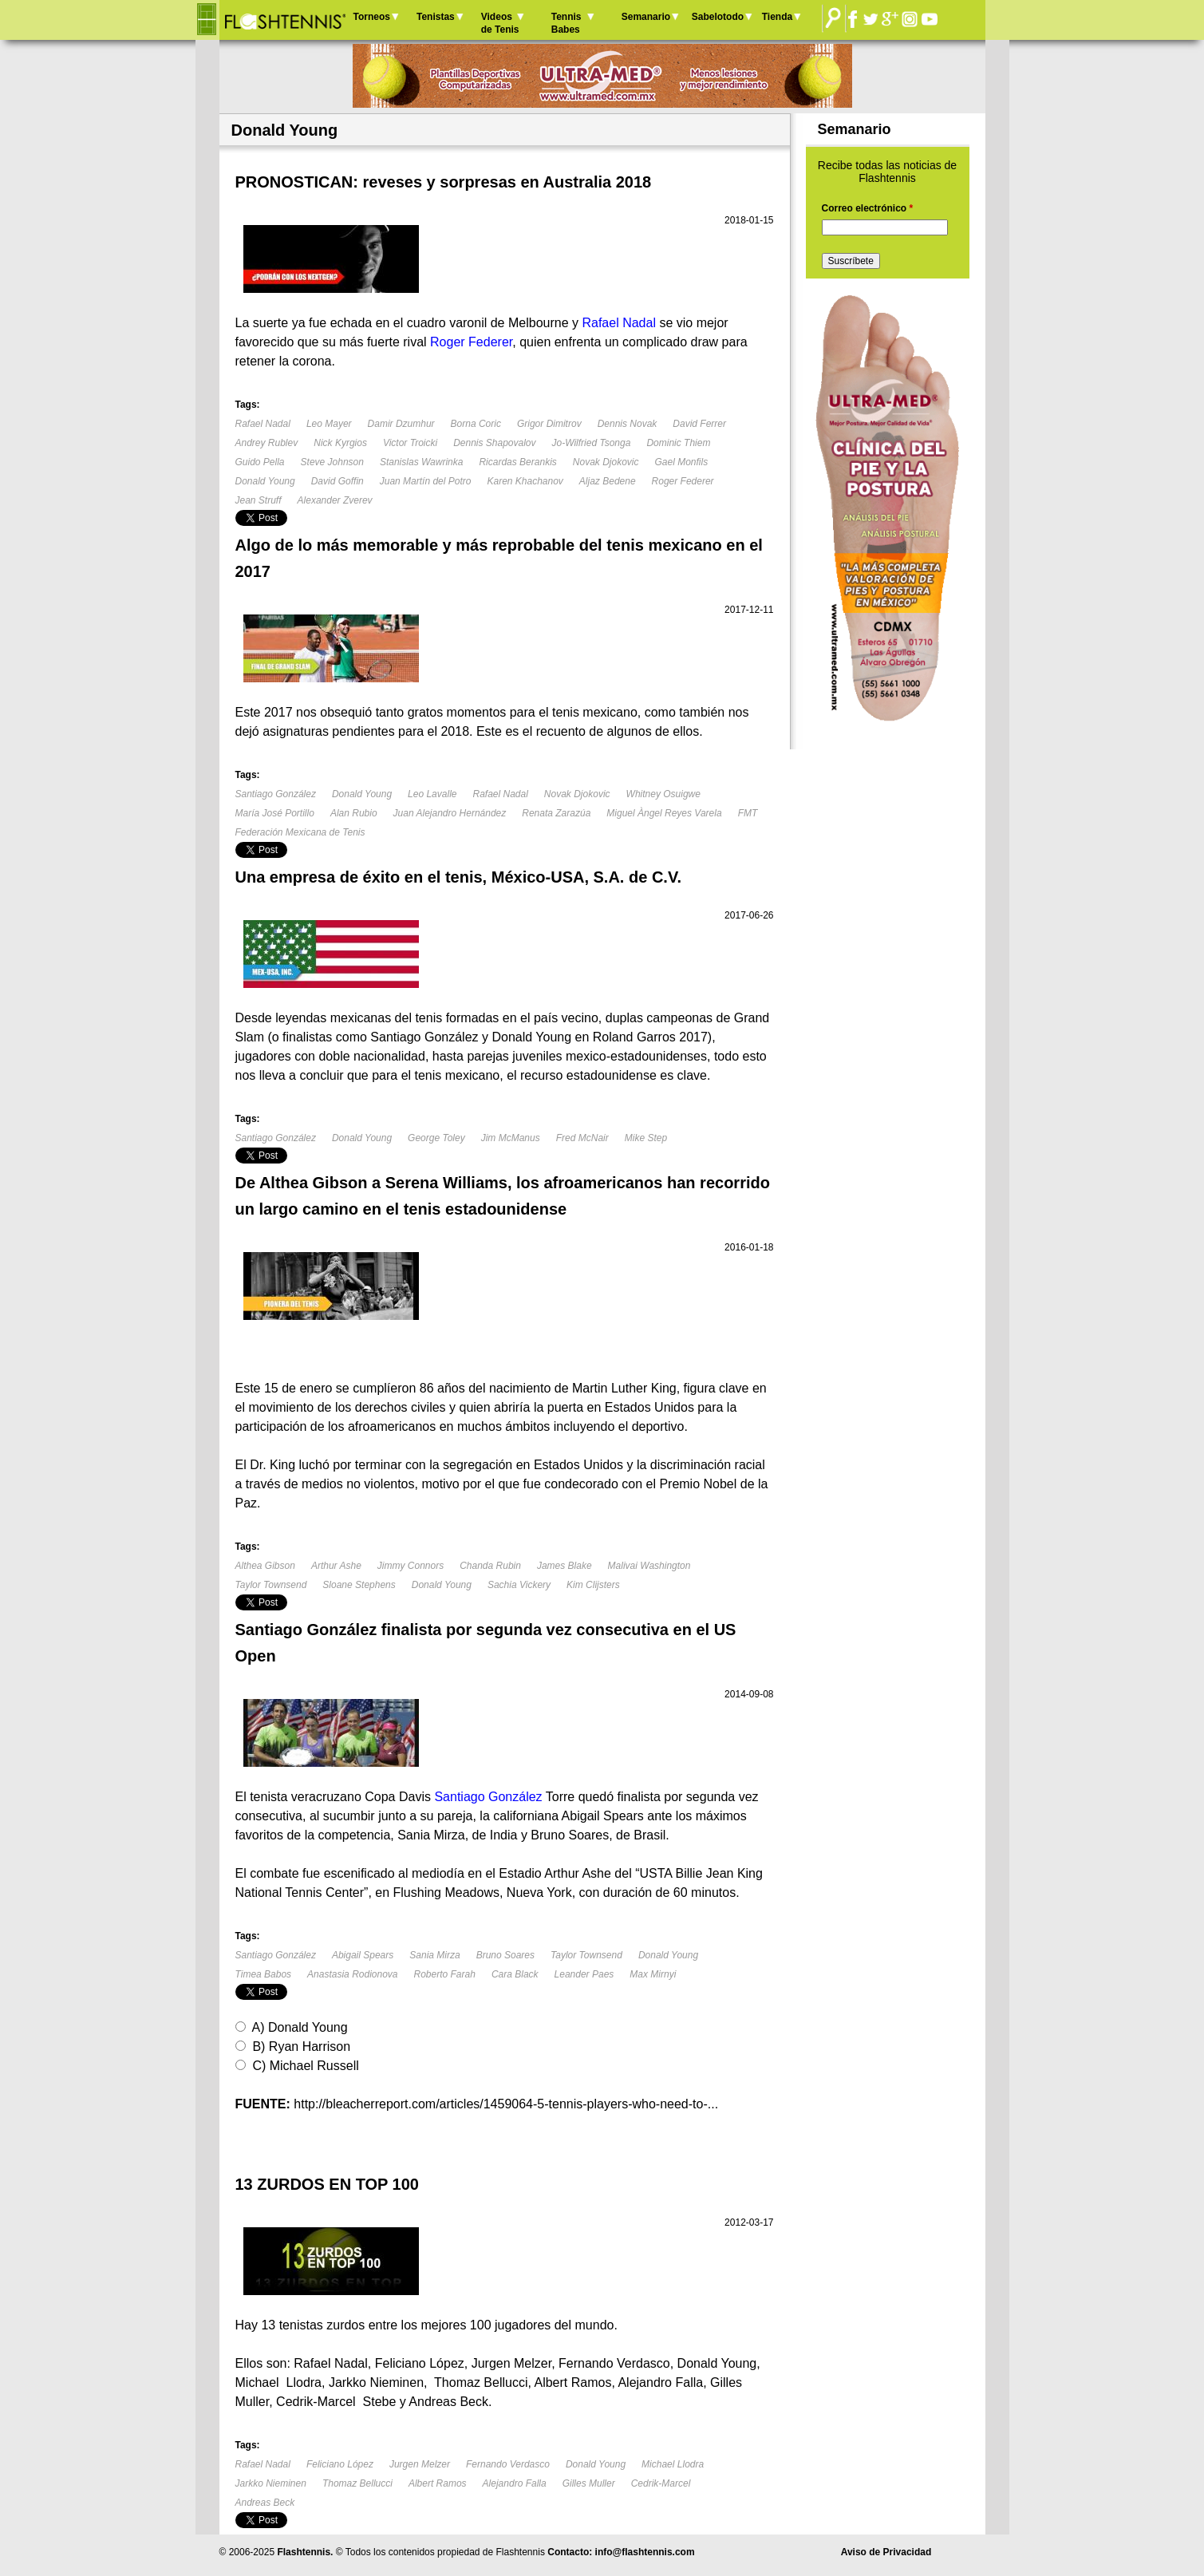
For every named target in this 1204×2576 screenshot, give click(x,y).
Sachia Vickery (519, 1584)
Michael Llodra (672, 2464)
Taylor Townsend (271, 1584)
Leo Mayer (329, 423)
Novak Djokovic (606, 462)
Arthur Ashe (336, 1565)
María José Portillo (274, 813)
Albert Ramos (438, 2483)
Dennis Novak (627, 423)
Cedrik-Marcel (661, 2483)
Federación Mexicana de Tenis (300, 832)
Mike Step (646, 1138)
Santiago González (275, 794)
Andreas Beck (265, 2502)
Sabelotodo (718, 16)
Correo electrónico (868, 208)
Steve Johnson (332, 462)
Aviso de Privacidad (886, 2552)
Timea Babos (263, 1974)
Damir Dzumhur (401, 423)
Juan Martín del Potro (426, 481)
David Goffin (337, 481)
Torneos (371, 16)
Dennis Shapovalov (494, 442)
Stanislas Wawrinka (421, 462)
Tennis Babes (566, 23)
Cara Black (515, 1974)
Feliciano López (339, 2464)
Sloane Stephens (358, 1584)
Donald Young (265, 481)
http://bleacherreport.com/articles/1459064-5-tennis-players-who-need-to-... (506, 2104)
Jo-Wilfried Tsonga (591, 442)
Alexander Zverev (335, 500)
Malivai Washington (649, 1565)
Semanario (646, 16)
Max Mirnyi (653, 1974)
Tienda (777, 16)
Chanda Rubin (490, 1565)
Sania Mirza (434, 1955)
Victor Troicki (410, 442)
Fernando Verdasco (508, 2464)
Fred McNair (582, 1138)
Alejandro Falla (515, 2483)
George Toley (436, 1138)
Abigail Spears (362, 1955)
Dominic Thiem (678, 442)
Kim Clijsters (593, 1584)
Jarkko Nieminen (270, 2483)
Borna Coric (476, 423)
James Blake (564, 1565)
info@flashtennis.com (645, 2552)
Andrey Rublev (266, 442)
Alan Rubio (353, 813)
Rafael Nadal (262, 423)
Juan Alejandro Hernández (450, 813)
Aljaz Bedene (607, 481)
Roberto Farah (445, 1974)
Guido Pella (260, 462)
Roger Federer (683, 481)
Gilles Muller (589, 2483)
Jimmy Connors (410, 1565)
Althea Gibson (265, 1565)
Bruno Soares (505, 1955)
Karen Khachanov (525, 481)
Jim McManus (510, 1138)
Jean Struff (258, 500)
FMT (748, 813)
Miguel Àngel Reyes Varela (663, 813)
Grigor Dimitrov (549, 423)
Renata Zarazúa (556, 813)
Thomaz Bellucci (357, 2483)
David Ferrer (699, 423)
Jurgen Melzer (419, 2464)
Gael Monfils (682, 462)
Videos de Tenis (500, 23)
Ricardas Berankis (517, 462)
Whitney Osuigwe (663, 794)
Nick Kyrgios (340, 442)
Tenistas (435, 16)
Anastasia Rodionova (352, 1974)
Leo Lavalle (432, 794)
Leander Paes (584, 1974)
